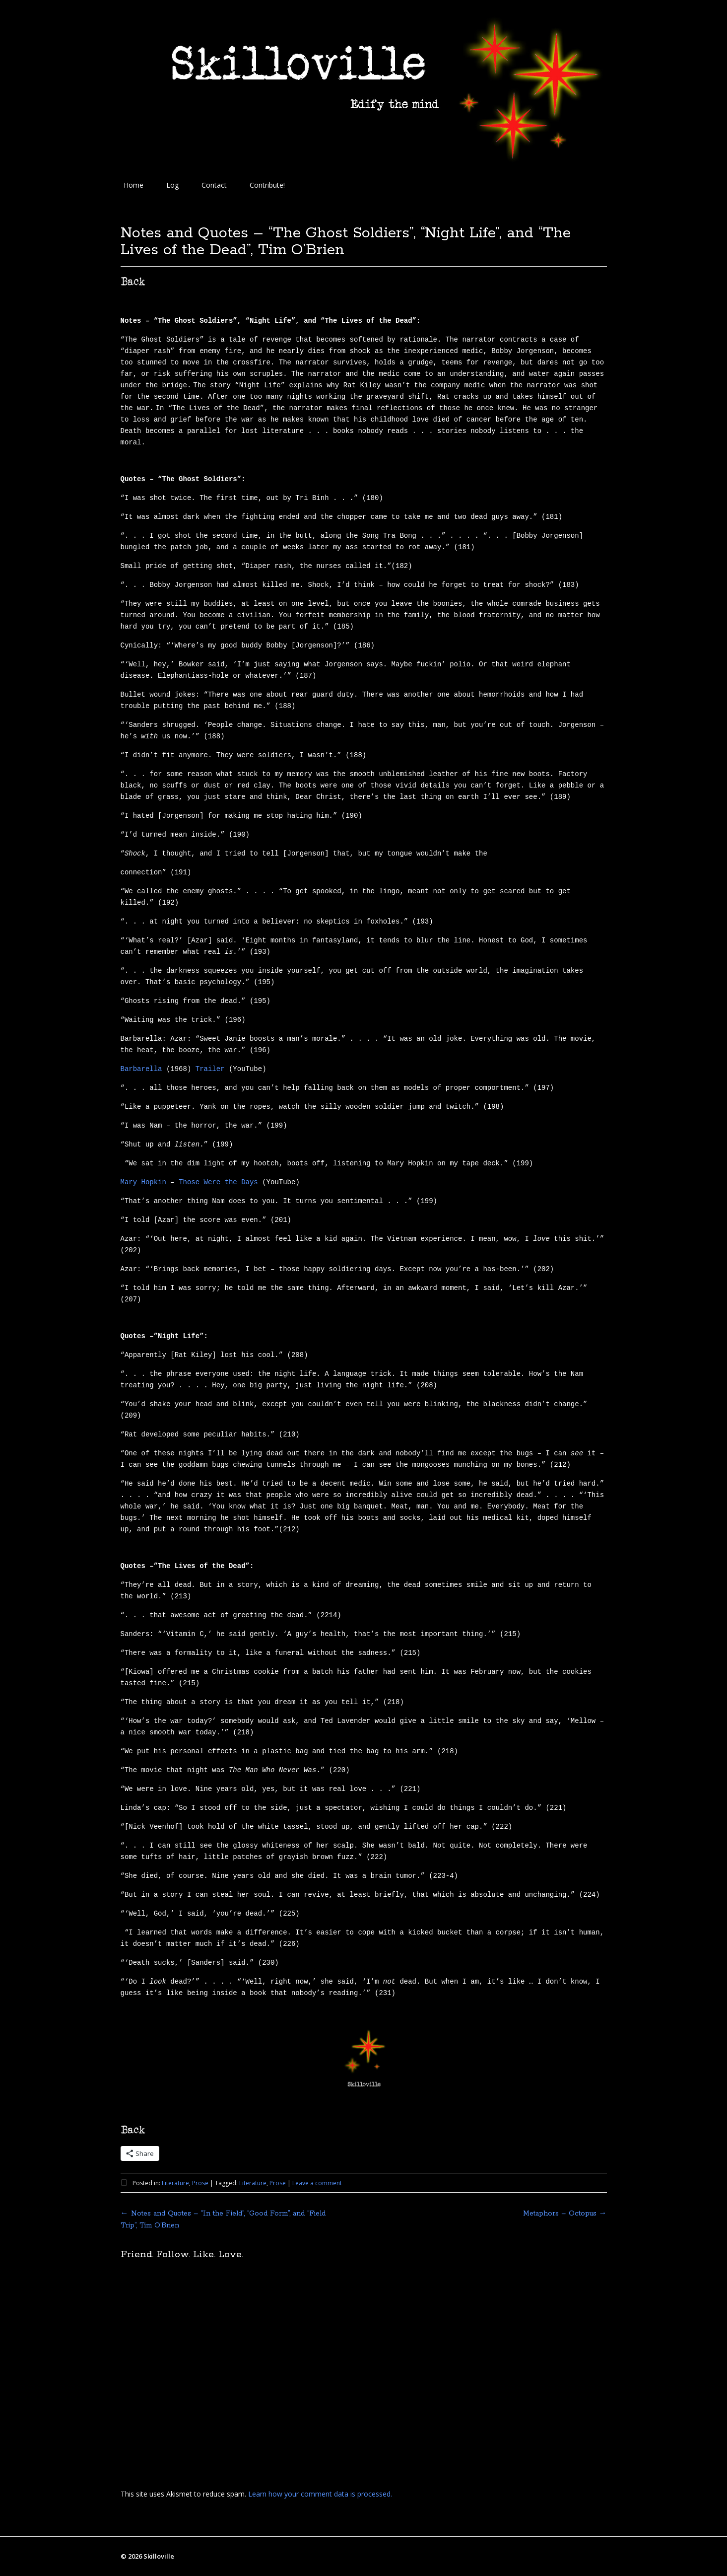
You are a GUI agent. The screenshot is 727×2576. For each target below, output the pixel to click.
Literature (175, 2183)
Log (172, 185)
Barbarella (141, 1069)
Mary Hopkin (143, 1182)
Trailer (210, 1069)
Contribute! (267, 185)
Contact (214, 185)
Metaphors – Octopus (565, 2213)
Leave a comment (317, 2183)
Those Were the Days (218, 1182)
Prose (200, 2183)
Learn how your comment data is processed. (320, 2494)
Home (133, 185)
